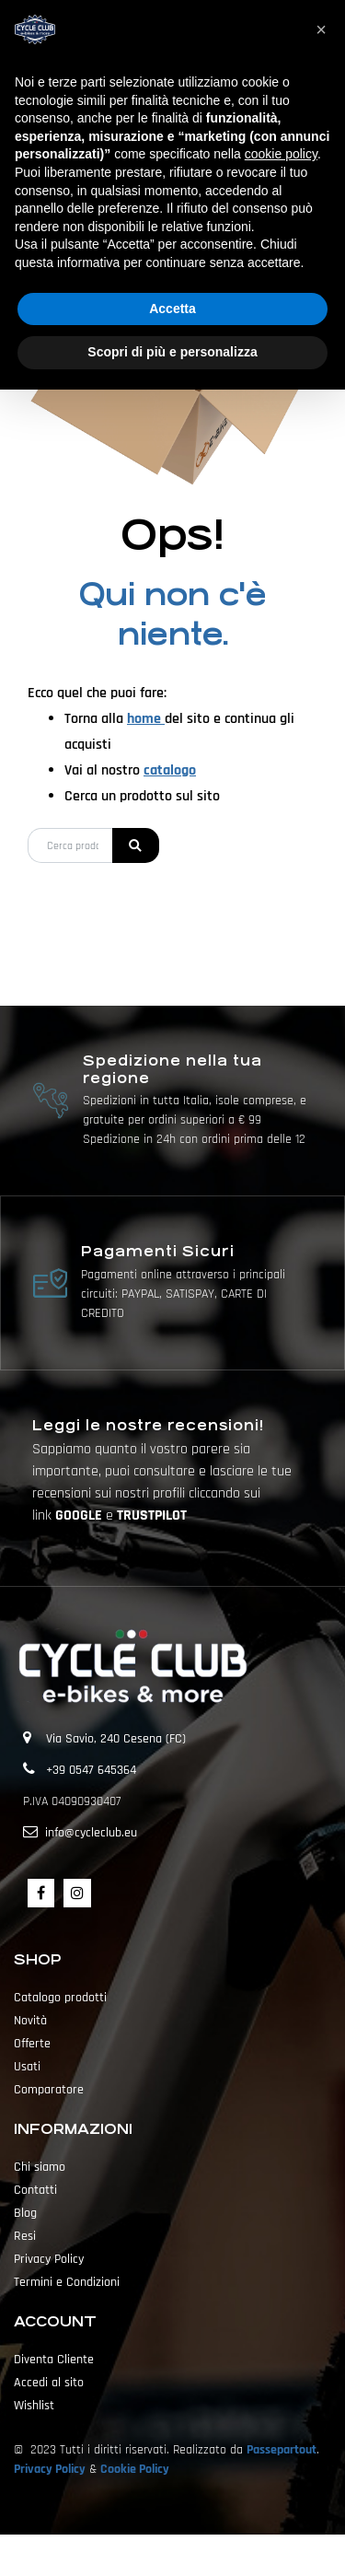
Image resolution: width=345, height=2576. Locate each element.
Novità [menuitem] (30, 2020)
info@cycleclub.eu (91, 1832)
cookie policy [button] (281, 153)
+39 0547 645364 (91, 1770)
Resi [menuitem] (25, 2236)
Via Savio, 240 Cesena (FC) (116, 1739)
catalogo (170, 770)
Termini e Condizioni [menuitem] (67, 2282)
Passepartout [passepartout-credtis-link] (205, 2555)
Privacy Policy (50, 2469)
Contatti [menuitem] (35, 2190)
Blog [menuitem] (25, 2213)
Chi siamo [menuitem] (39, 2167)
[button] (135, 845)
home (146, 719)
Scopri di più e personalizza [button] (172, 351)
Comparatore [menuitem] (49, 2089)
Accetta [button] (172, 308)
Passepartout (281, 2450)
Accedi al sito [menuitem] (49, 2382)
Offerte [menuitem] (32, 2043)
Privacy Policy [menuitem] (49, 2259)
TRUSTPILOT (152, 1515)
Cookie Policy (134, 2469)
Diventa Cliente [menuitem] (54, 2359)
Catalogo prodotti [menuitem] (60, 1997)
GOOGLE (80, 1515)
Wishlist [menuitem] (34, 2405)
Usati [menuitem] (27, 2066)
